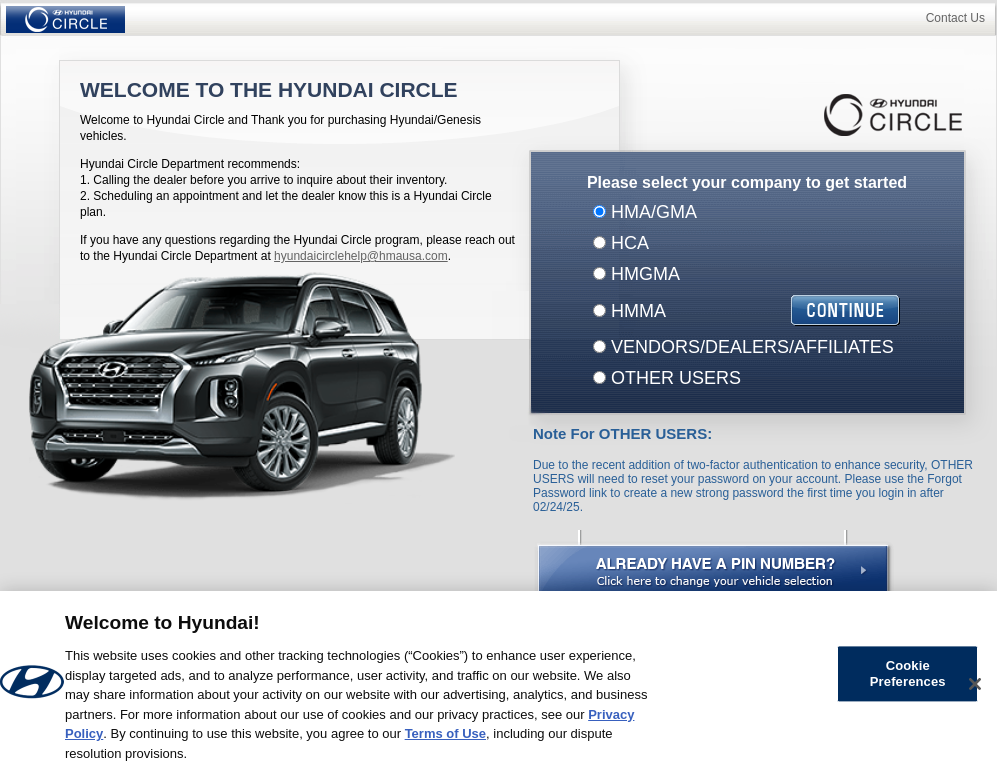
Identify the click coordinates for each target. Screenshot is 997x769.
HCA (627, 243)
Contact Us (955, 18)
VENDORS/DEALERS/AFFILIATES (750, 347)
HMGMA (643, 274)
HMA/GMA (651, 212)
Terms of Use (445, 738)
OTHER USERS (673, 378)
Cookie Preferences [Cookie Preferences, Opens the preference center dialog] (908, 679)
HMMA (636, 311)
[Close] (975, 689)
